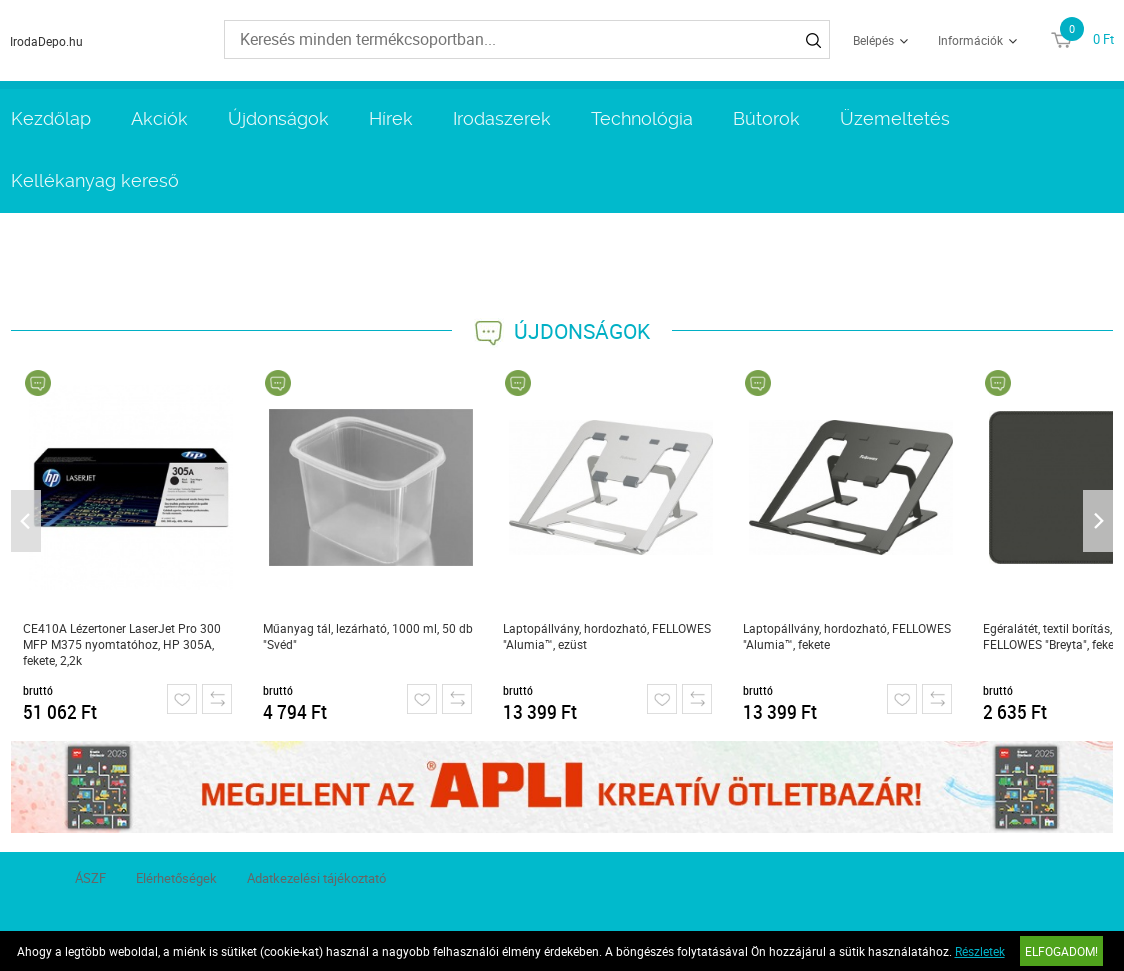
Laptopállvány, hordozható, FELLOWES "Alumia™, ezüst (607, 636)
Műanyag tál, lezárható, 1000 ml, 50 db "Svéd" (368, 636)
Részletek (980, 951)
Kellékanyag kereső (95, 180)
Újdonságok (278, 118)
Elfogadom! (1061, 951)
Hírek (391, 118)
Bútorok (766, 118)
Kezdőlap (51, 118)
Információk (970, 40)
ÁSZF (90, 878)
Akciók (159, 118)
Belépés (873, 40)
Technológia (642, 118)
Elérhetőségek (176, 878)
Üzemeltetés (895, 118)
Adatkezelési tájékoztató (316, 878)
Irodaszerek (502, 118)
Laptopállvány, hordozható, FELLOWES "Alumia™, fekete (847, 636)
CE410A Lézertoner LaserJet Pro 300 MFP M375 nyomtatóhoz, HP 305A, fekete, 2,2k (122, 644)
